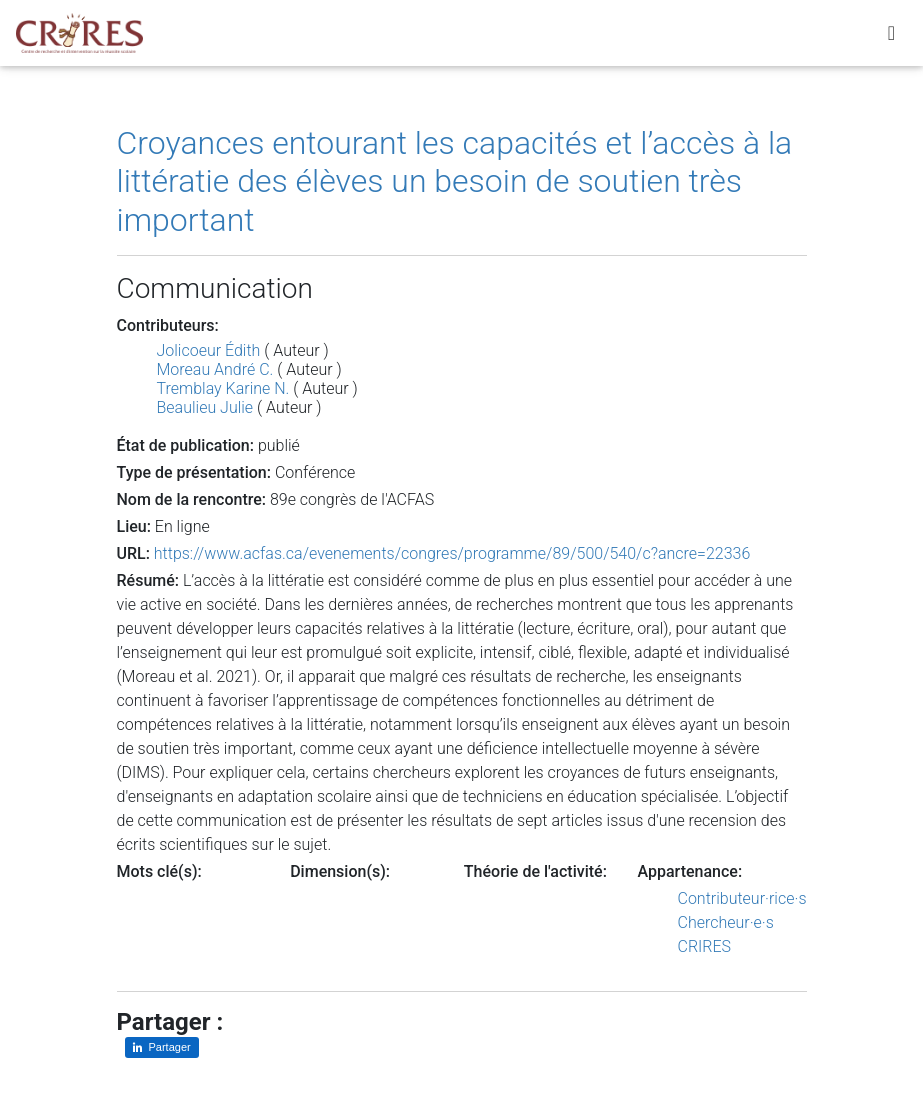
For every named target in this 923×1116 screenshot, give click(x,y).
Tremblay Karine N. (223, 388)
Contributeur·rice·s (742, 898)
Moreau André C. (215, 369)
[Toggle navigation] (891, 37)
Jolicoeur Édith (209, 350)
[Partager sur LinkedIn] (162, 1047)
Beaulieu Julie (205, 407)
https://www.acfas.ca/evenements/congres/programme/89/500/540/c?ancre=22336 (452, 553)
